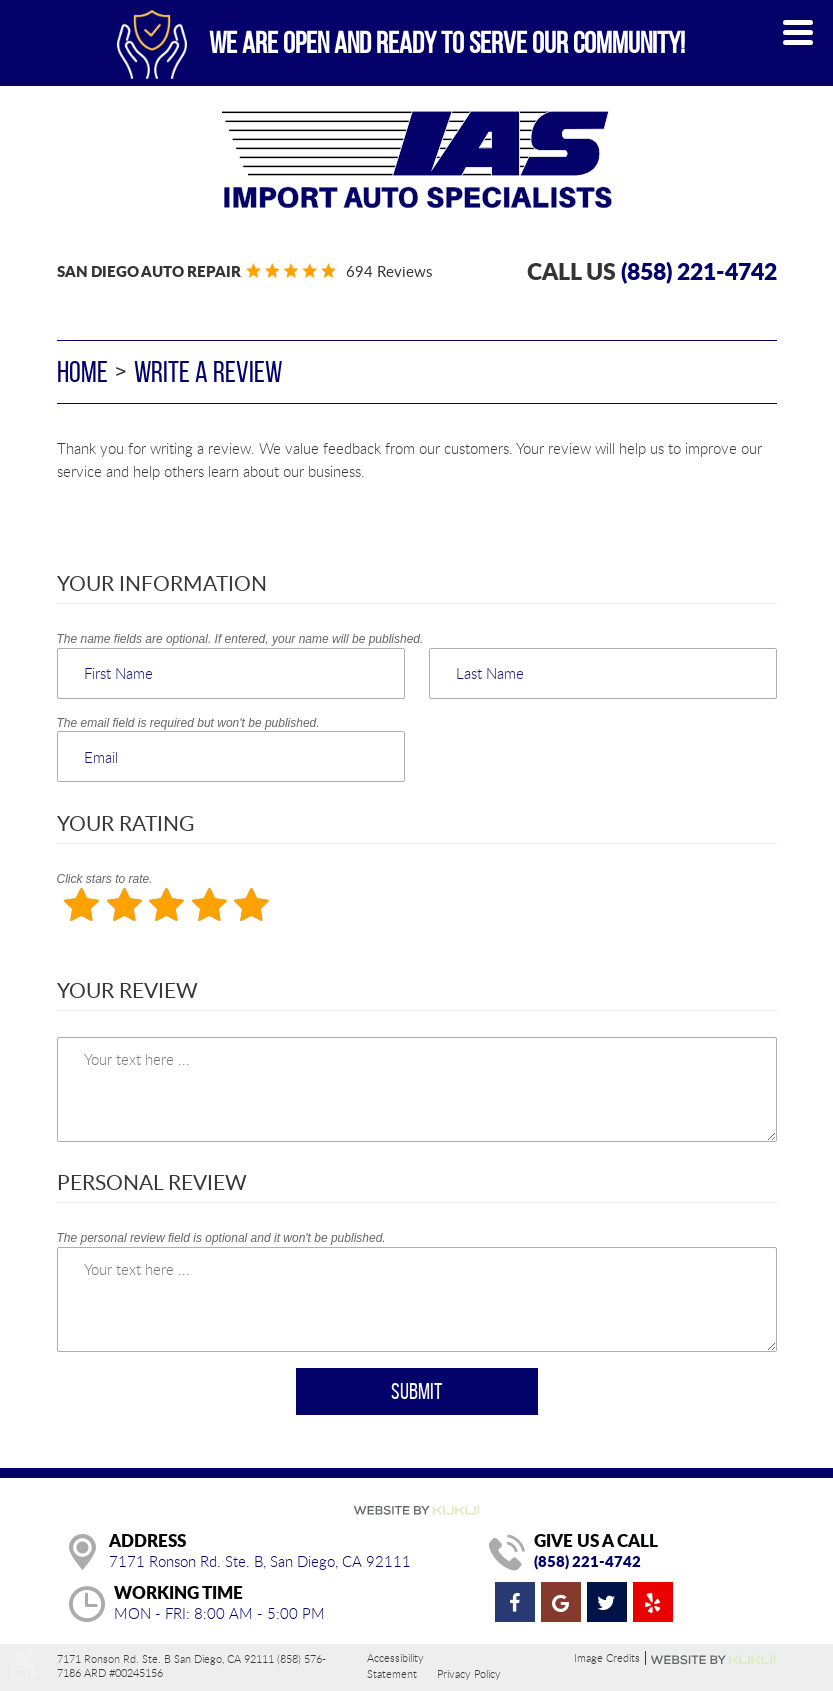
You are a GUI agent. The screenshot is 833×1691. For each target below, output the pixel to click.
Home (82, 371)
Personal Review (152, 1181)
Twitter (607, 1602)
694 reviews (389, 271)
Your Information (162, 582)
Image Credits (607, 1658)
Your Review (127, 989)
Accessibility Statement (395, 1665)
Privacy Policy (469, 1673)
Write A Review (208, 371)
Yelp (653, 1602)
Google (561, 1602)
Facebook (515, 1602)
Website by (714, 1660)
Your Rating (125, 822)
